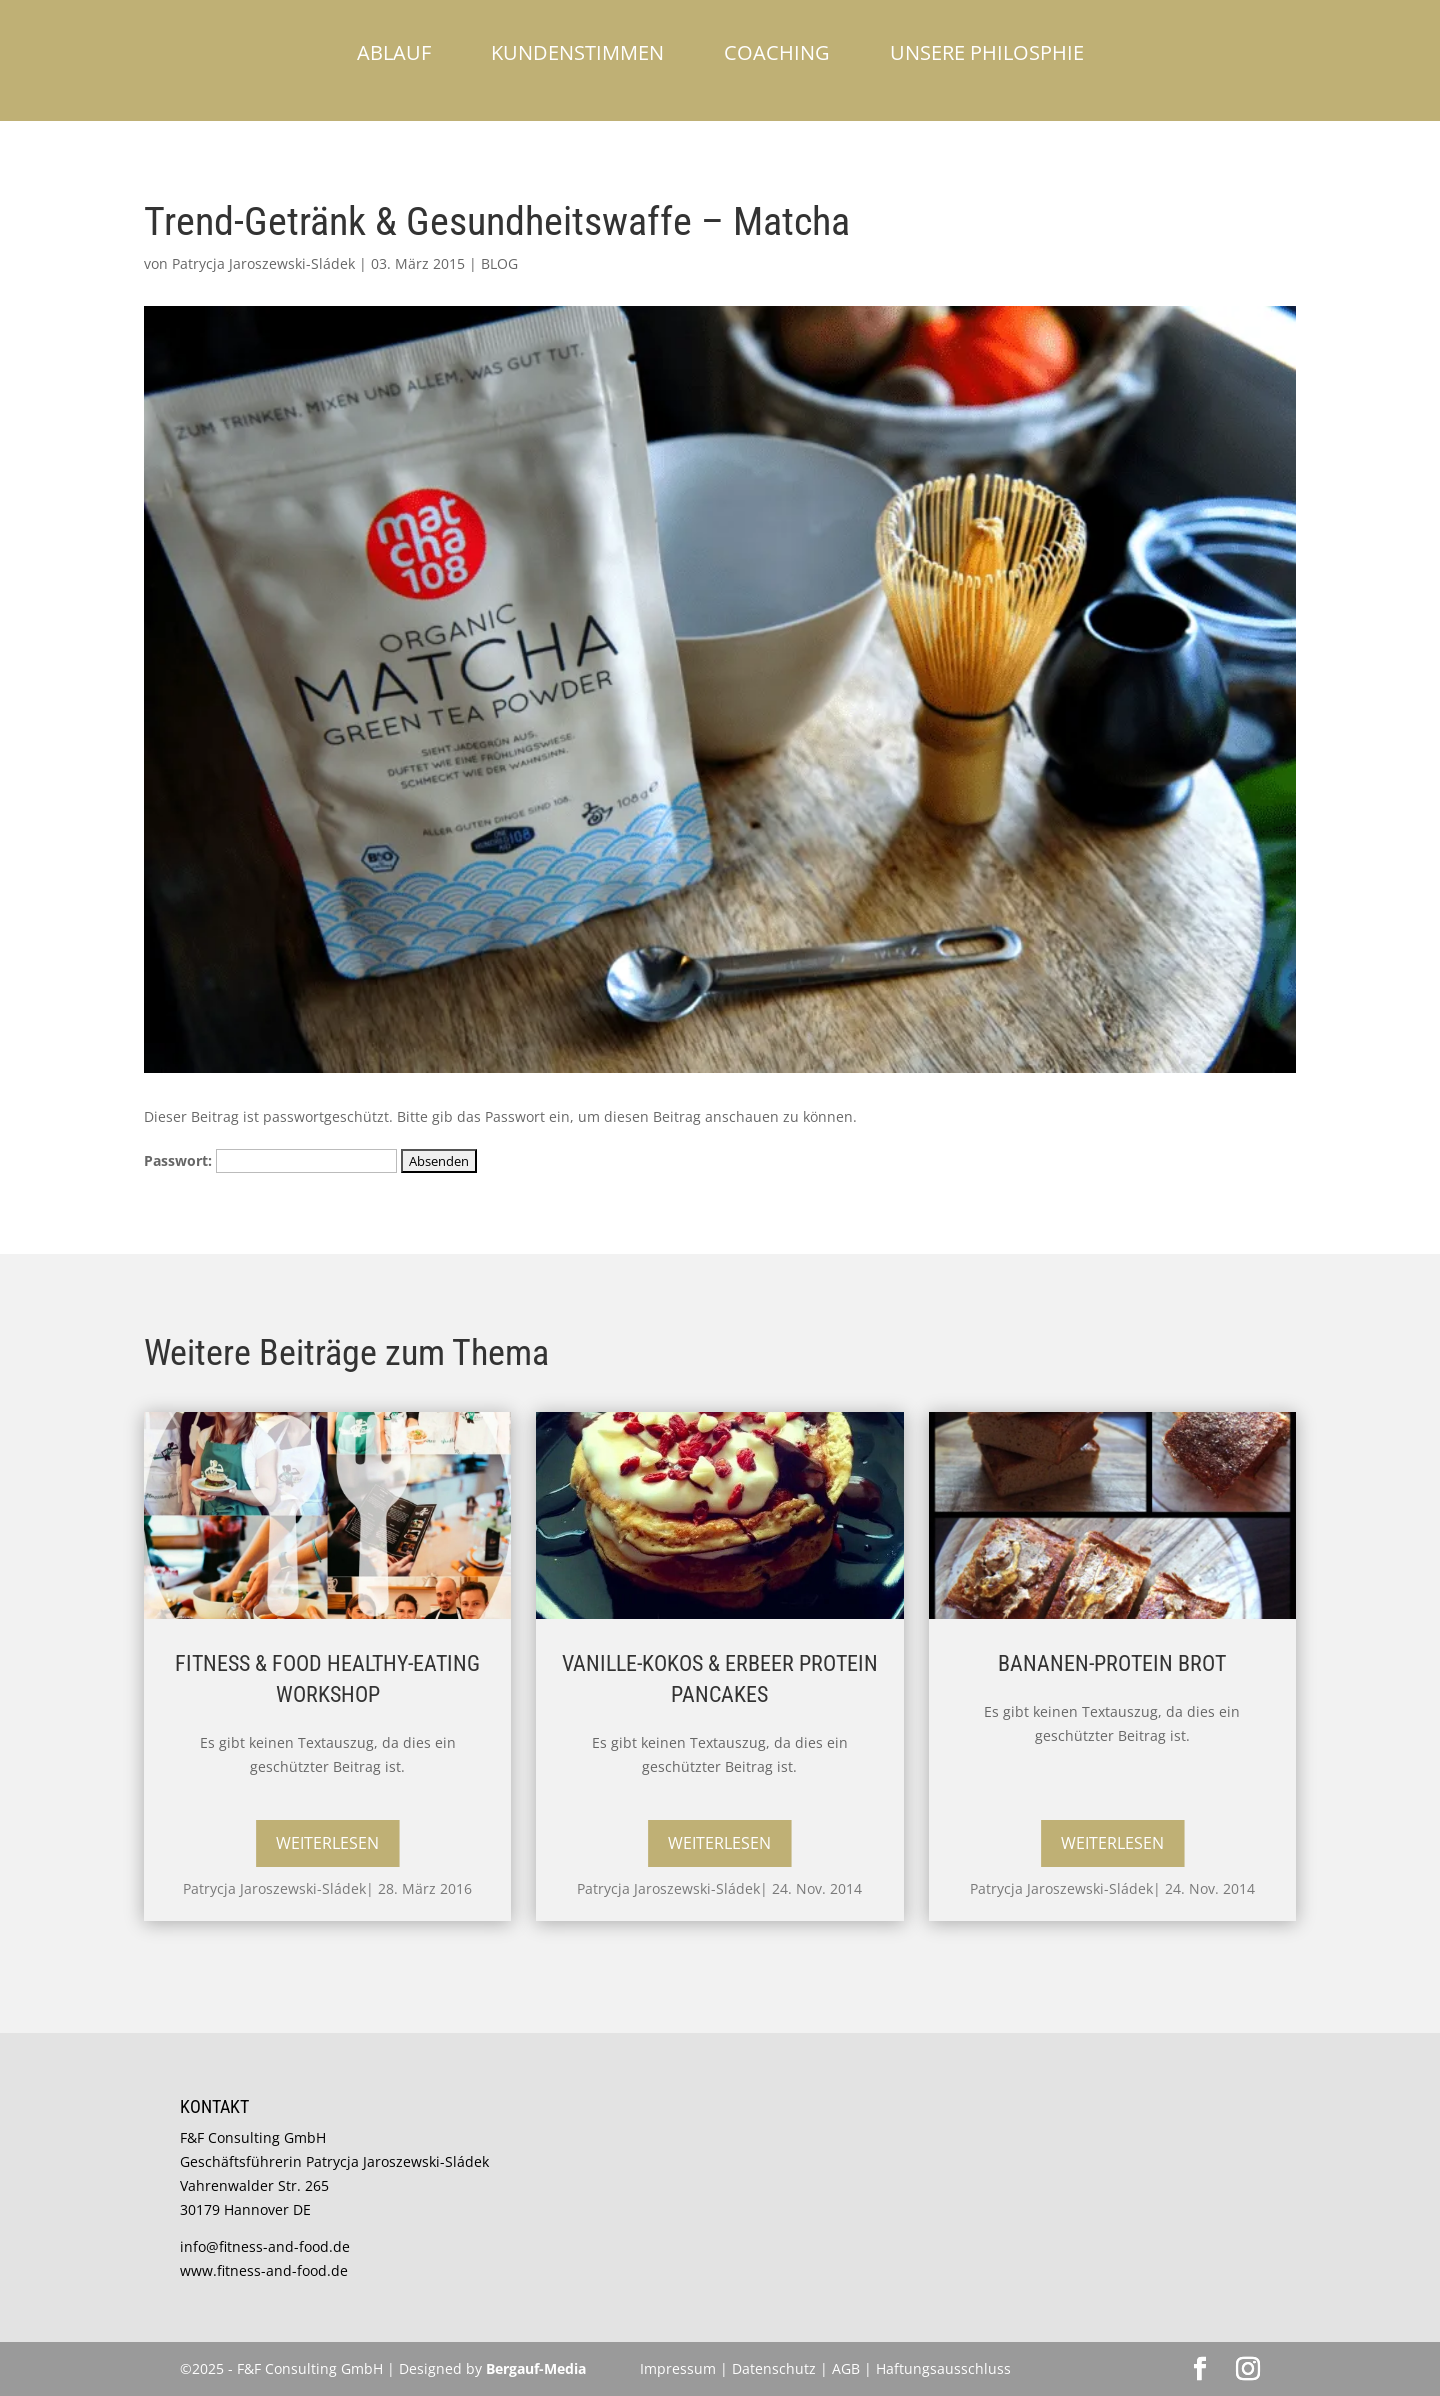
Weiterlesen (327, 1843)
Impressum (678, 2368)
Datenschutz (776, 2368)
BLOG (499, 263)
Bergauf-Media (536, 2368)
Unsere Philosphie (987, 52)
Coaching (777, 52)
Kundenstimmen (577, 52)
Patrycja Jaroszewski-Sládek (263, 263)
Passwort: (270, 1160)
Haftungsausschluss (943, 2368)
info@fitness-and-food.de (265, 2246)
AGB (846, 2368)
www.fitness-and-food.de (264, 2270)
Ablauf (394, 52)
